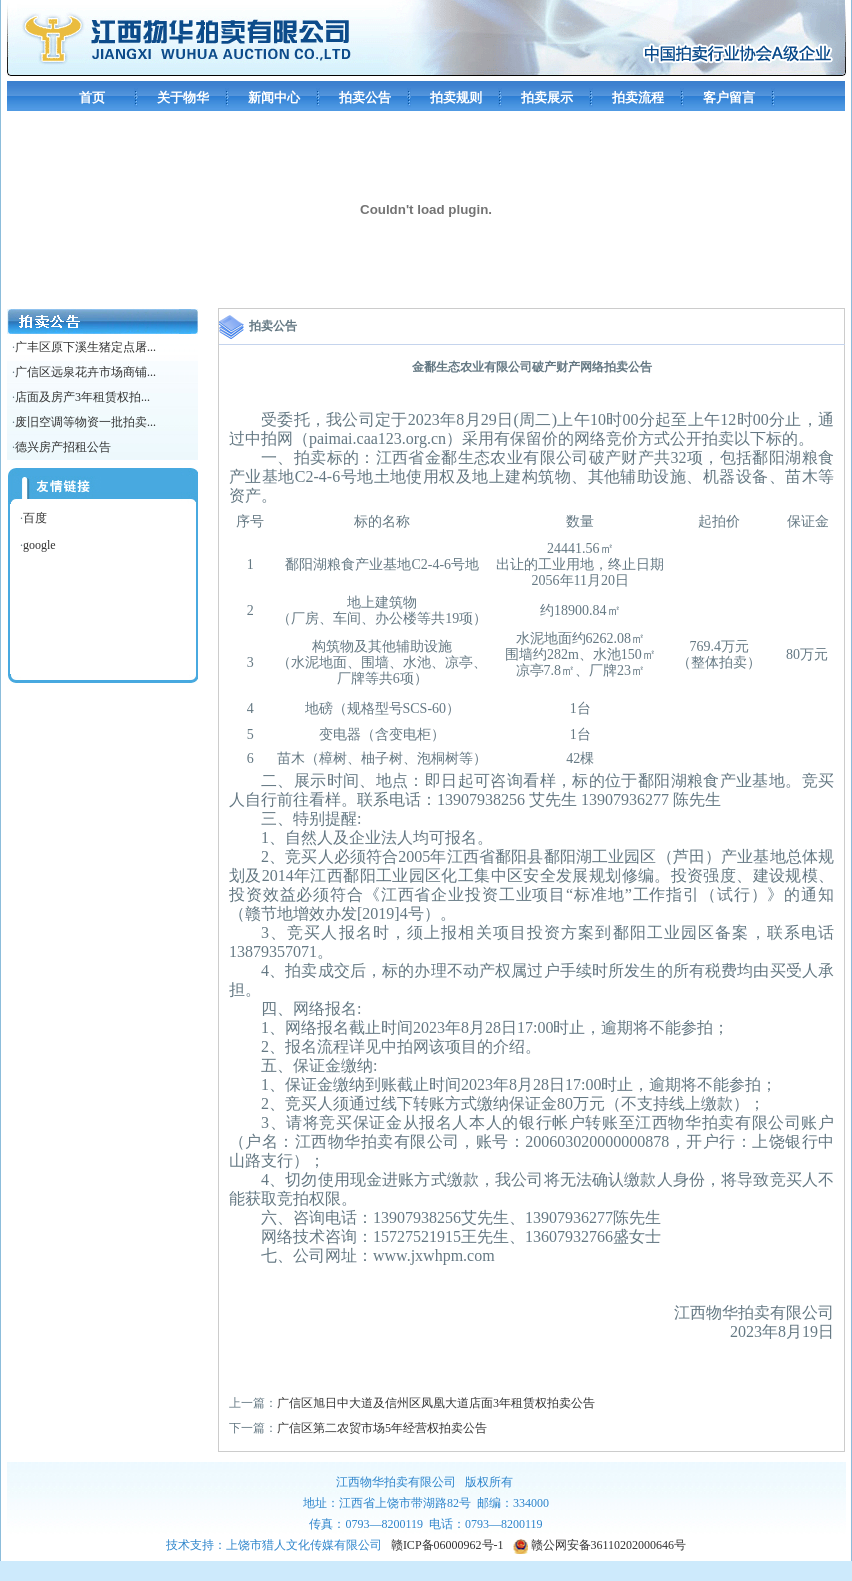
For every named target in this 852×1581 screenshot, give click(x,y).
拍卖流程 (638, 97)
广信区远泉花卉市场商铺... (85, 372)
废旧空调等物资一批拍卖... (85, 422)
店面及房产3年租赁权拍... (82, 397)
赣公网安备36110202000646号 (600, 1545)
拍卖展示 (547, 97)
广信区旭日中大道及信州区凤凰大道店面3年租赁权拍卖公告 (436, 1403)
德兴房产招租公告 (63, 447)
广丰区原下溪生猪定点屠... (85, 347)
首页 (92, 97)
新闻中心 (274, 97)
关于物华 (183, 97)
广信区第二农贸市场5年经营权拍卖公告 (382, 1428)
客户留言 (729, 97)
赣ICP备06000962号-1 (447, 1545)
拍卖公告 (365, 97)
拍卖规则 (456, 97)
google (39, 545)
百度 (35, 518)
